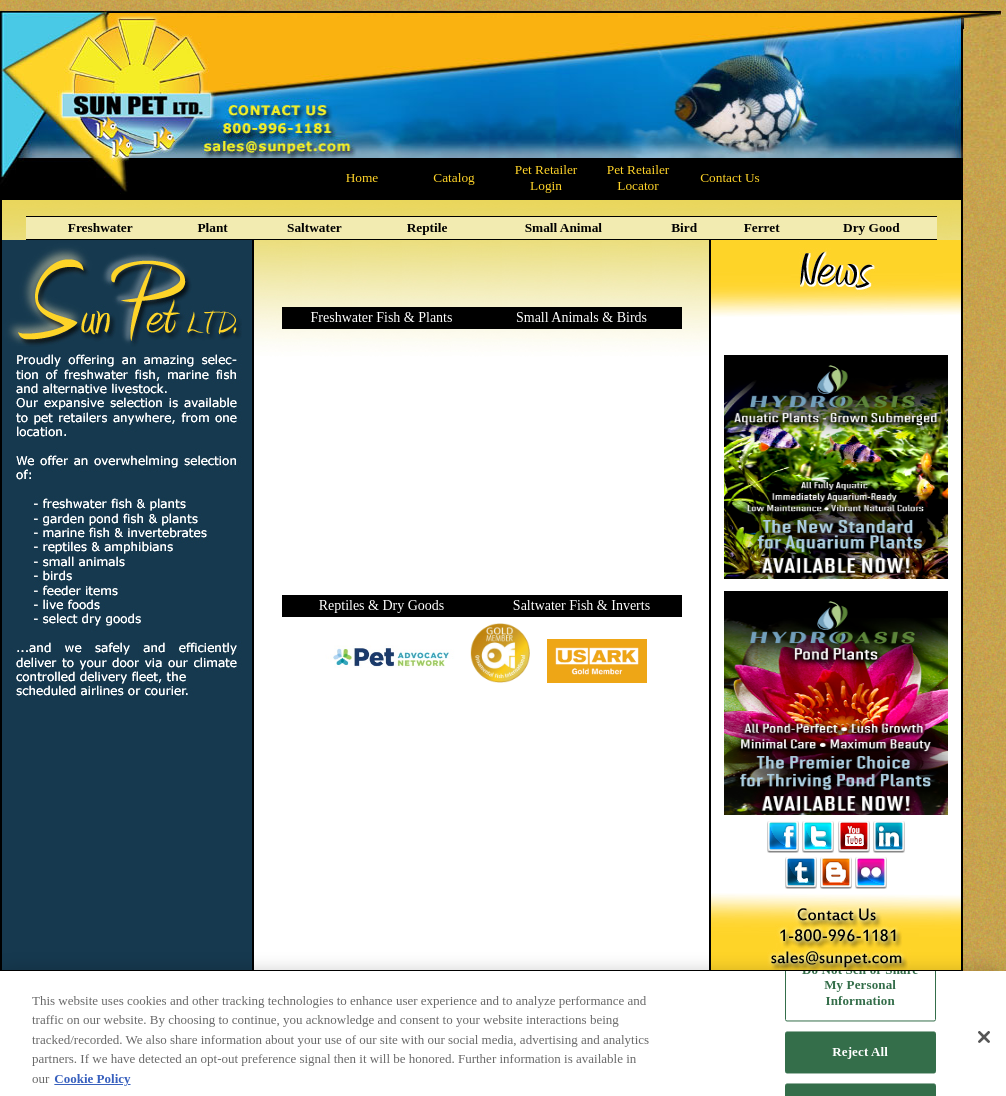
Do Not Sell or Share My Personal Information (860, 993)
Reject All (860, 1060)
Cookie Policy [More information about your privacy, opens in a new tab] (92, 1086)
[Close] (984, 1045)
